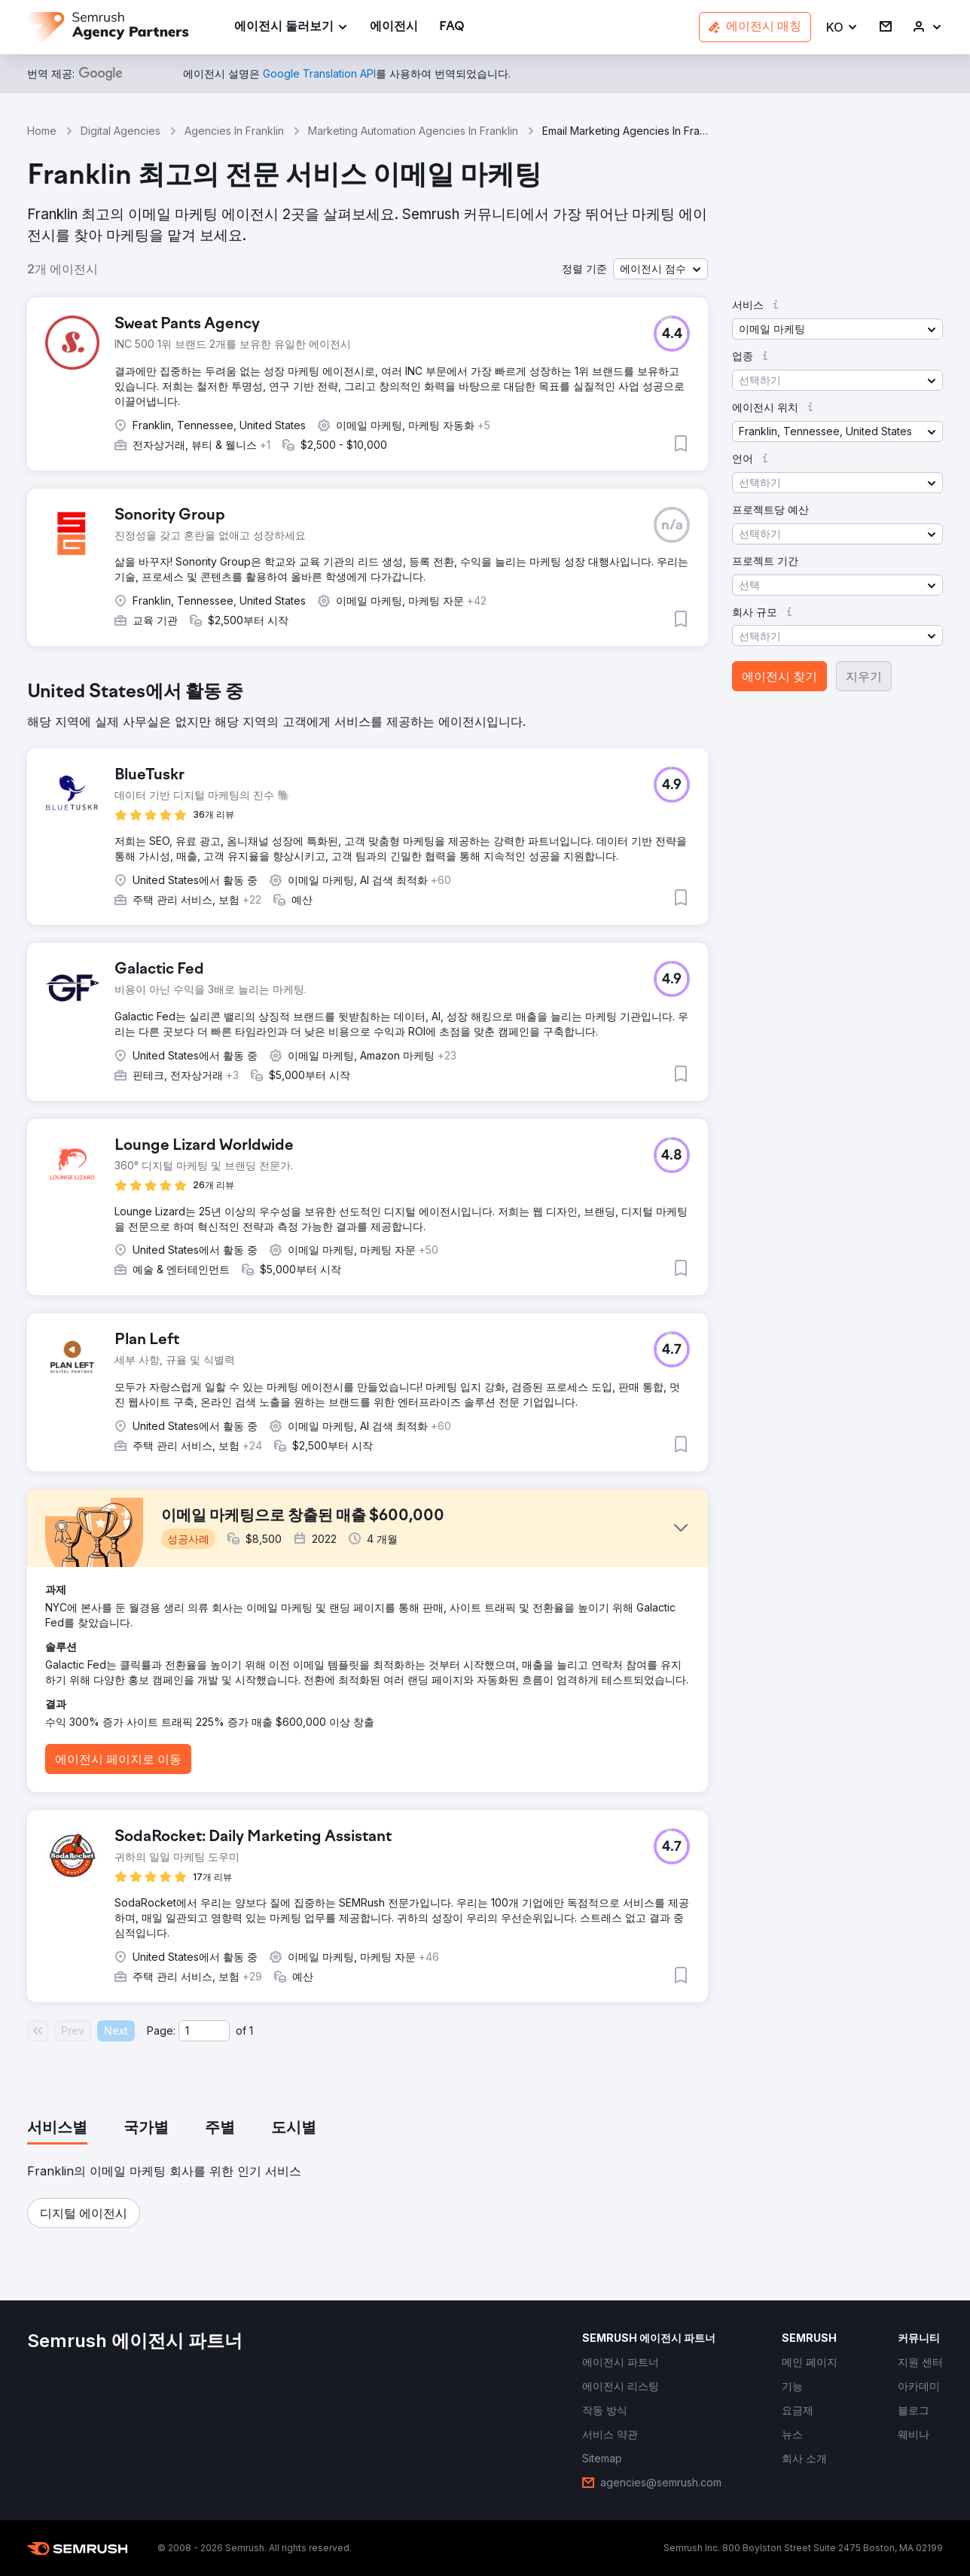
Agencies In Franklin (234, 130)
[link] (394, 27)
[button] (842, 27)
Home (41, 130)
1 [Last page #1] (251, 2030)
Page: (161, 2030)
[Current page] (204, 2031)
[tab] (57, 2129)
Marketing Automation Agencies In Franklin (413, 130)
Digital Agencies (120, 130)
